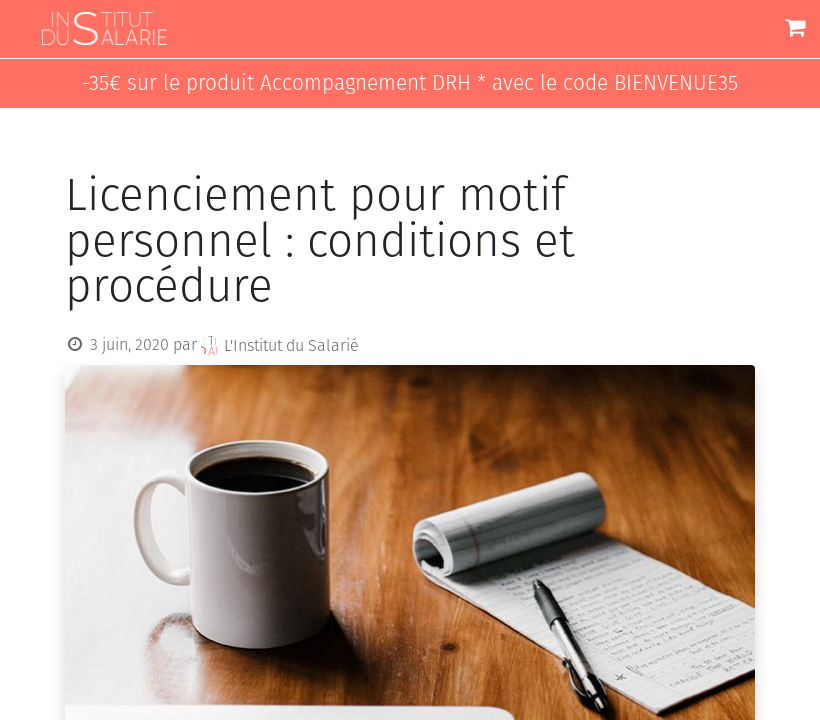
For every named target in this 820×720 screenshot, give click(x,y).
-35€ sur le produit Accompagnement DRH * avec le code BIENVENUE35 (410, 83)
